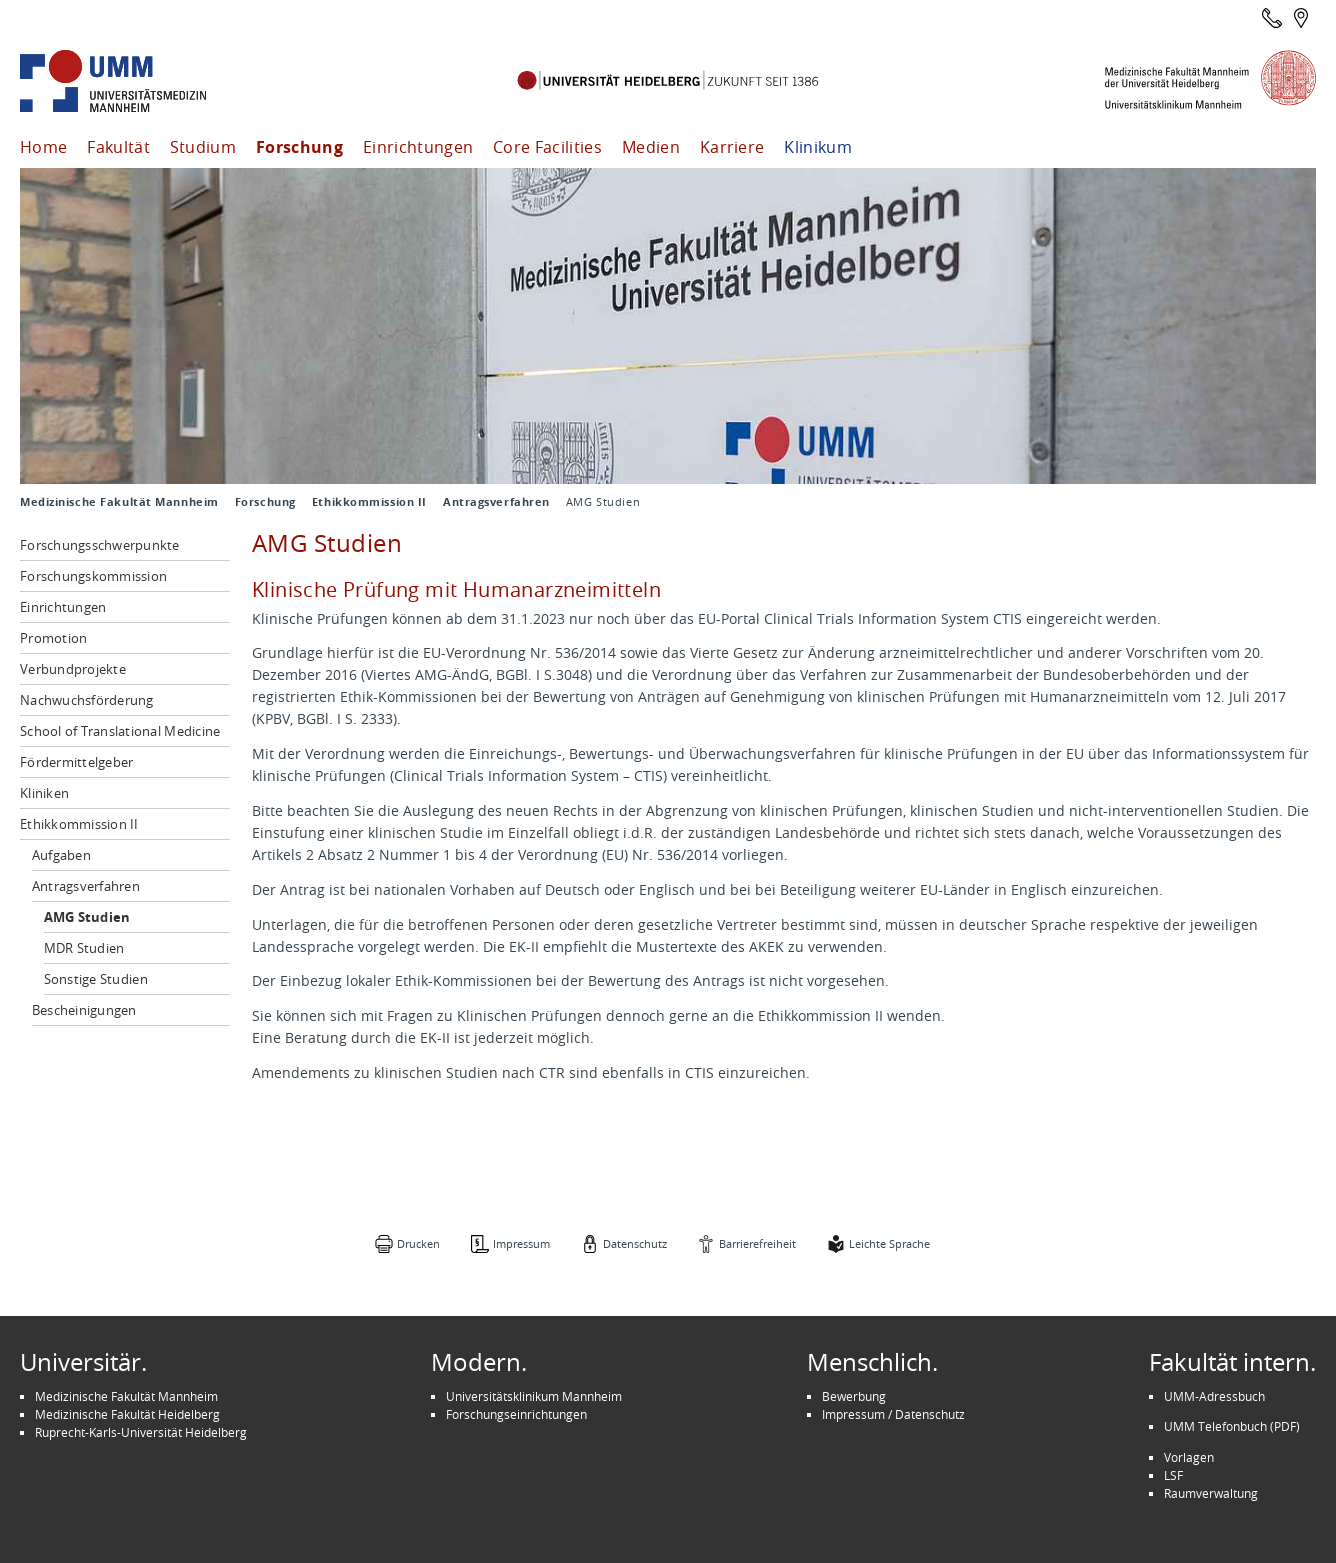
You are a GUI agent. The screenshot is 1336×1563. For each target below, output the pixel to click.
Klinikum (818, 147)
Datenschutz (635, 1243)
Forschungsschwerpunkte (100, 545)
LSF (1173, 1475)
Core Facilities (547, 147)
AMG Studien (87, 917)
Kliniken (44, 793)
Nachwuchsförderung (87, 700)
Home (43, 147)
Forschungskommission (93, 576)
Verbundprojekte (73, 669)
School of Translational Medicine (120, 731)
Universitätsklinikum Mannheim (534, 1396)
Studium (203, 147)
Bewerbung (854, 1396)
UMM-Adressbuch (1214, 1396)
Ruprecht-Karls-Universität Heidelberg (141, 1432)
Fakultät (118, 147)
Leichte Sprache (889, 1243)
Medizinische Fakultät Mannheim (119, 502)
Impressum (521, 1243)
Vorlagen (1189, 1457)
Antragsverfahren (496, 502)
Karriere (732, 147)
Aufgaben (61, 855)
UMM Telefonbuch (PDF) (1232, 1426)
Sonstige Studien (96, 979)
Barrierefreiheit (757, 1243)
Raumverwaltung (1211, 1493)
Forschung (299, 147)
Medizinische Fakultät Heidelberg (127, 1414)
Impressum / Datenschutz (893, 1414)
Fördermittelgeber (76, 762)
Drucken (418, 1243)
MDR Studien (84, 948)
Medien (651, 147)
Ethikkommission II (369, 502)
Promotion (53, 638)
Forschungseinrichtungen (516, 1414)
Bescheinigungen (84, 1010)
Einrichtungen (418, 147)
